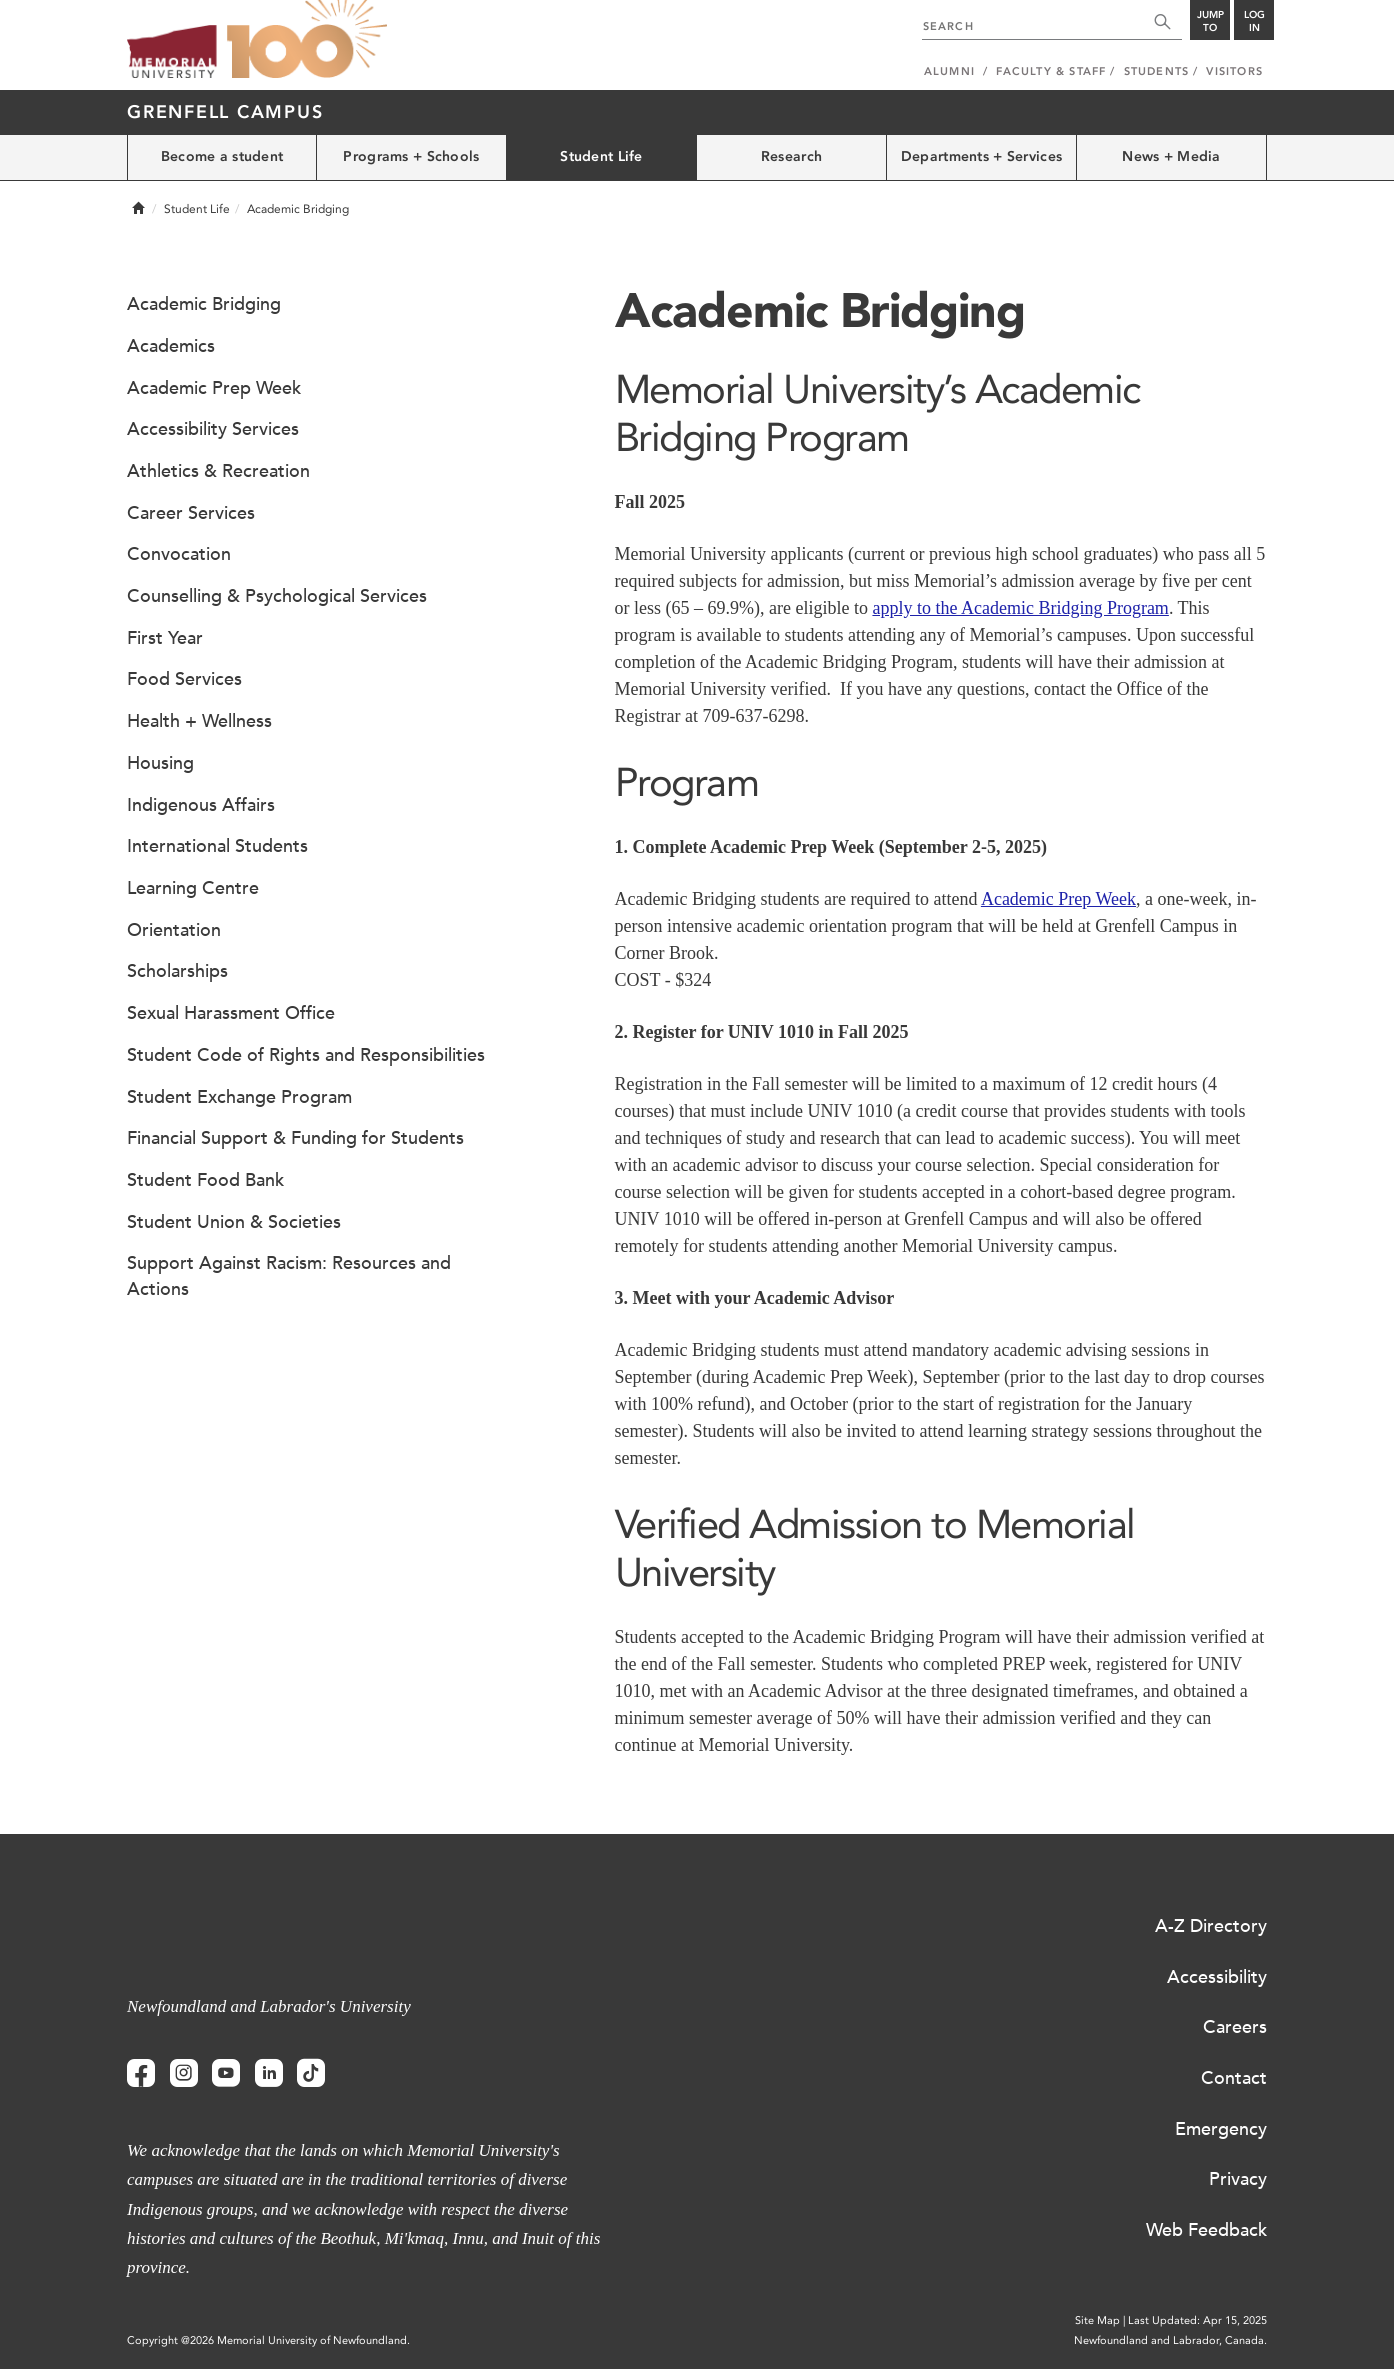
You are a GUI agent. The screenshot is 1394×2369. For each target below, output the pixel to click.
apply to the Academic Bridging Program (1020, 608)
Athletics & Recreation (218, 471)
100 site (307, 40)
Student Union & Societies (234, 1222)
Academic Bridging (204, 304)
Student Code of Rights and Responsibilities (306, 1055)
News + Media (1171, 156)
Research (791, 156)
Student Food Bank (205, 1180)
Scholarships (177, 971)
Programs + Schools (411, 156)
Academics (171, 346)
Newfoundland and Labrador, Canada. (1170, 2340)
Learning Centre (193, 888)
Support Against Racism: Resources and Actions (289, 1276)
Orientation (174, 930)
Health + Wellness (199, 721)
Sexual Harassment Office (231, 1013)
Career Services (191, 513)
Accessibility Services (213, 429)
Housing (160, 763)
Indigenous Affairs (201, 805)
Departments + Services (981, 156)
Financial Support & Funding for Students (295, 1138)
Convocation (179, 554)
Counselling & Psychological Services (277, 596)
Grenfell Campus (225, 112)
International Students (217, 846)
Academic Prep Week (1058, 899)
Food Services (184, 679)
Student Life (601, 156)
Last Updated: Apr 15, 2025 (1197, 2320)
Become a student (222, 156)
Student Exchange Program (239, 1097)
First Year (165, 638)
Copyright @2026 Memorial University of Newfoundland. (268, 2340)
